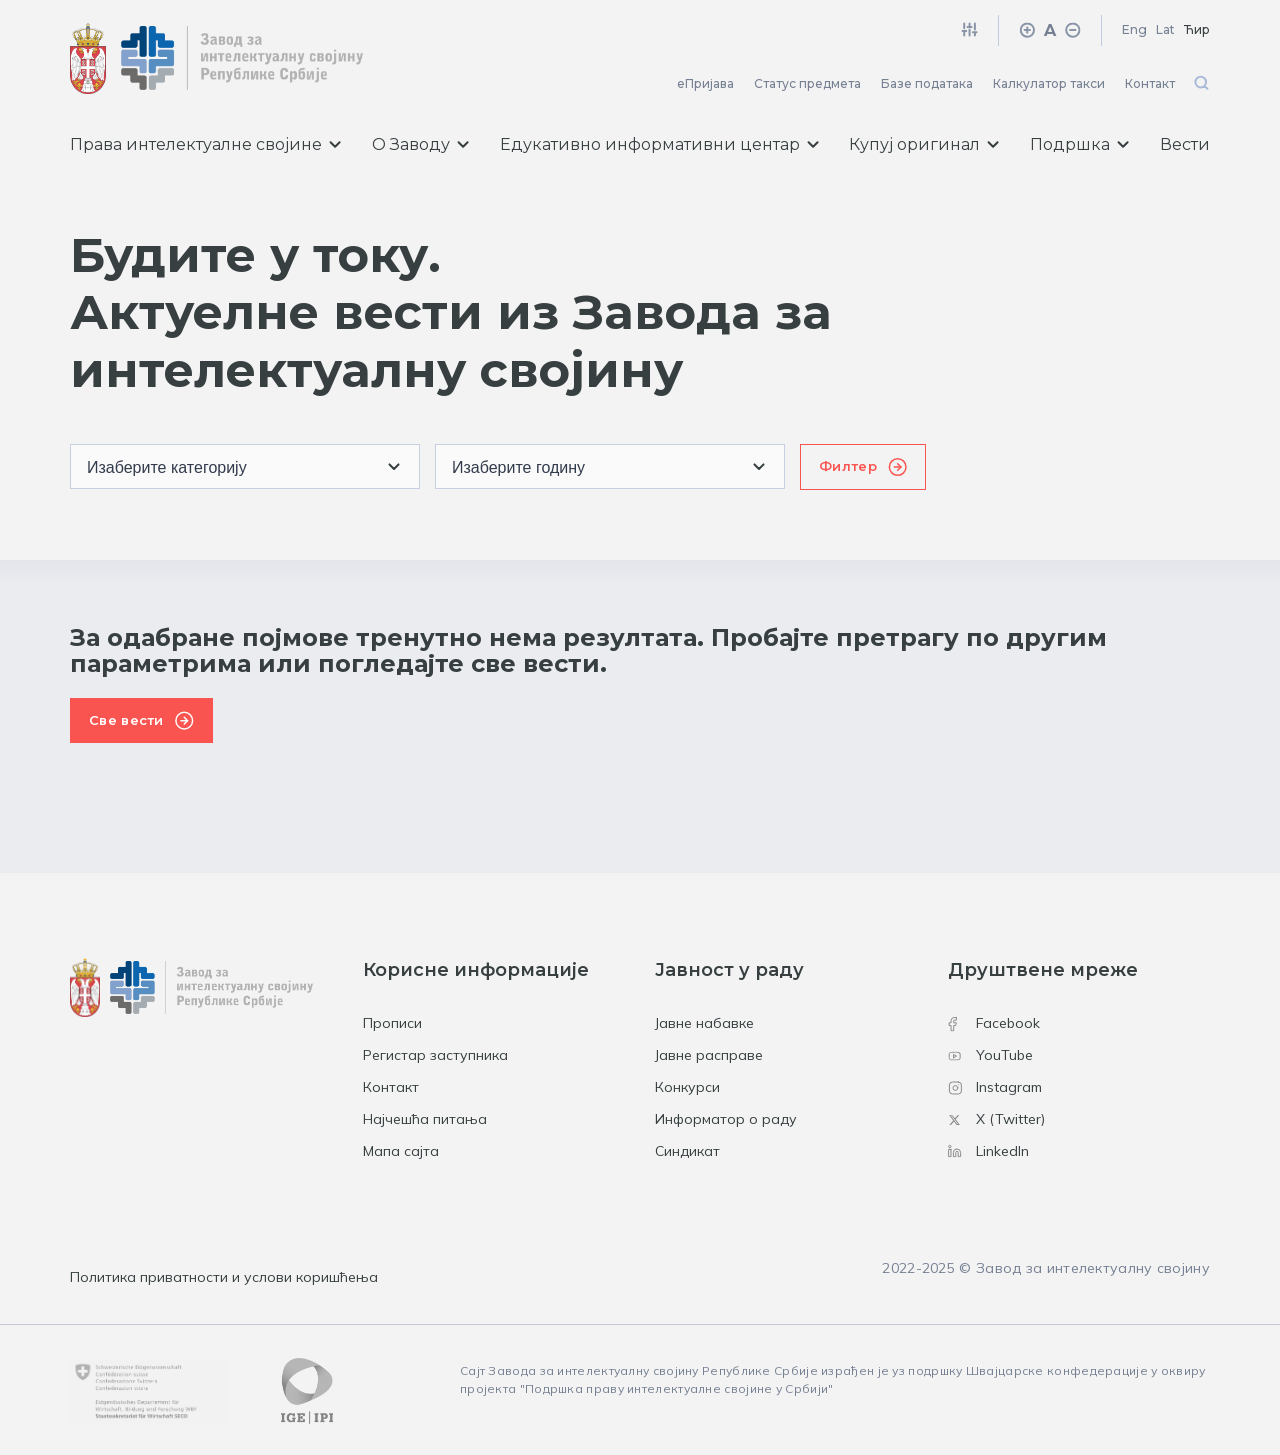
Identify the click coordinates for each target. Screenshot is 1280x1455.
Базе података (927, 83)
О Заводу (420, 144)
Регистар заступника (435, 1055)
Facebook (994, 1023)
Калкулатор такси (1049, 83)
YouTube (990, 1055)
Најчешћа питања (425, 1119)
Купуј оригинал (924, 144)
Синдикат (687, 1151)
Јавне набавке (704, 1023)
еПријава (705, 83)
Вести (1185, 144)
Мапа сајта (401, 1151)
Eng (1134, 29)
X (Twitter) (996, 1119)
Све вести (126, 720)
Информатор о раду (726, 1119)
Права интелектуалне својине (205, 144)
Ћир (1197, 29)
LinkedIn (988, 1151)
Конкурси (687, 1087)
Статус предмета (807, 83)
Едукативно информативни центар (659, 144)
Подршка (1079, 144)
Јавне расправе (709, 1055)
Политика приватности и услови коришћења (224, 1277)
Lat (1165, 29)
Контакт (1150, 83)
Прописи (392, 1023)
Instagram (995, 1087)
